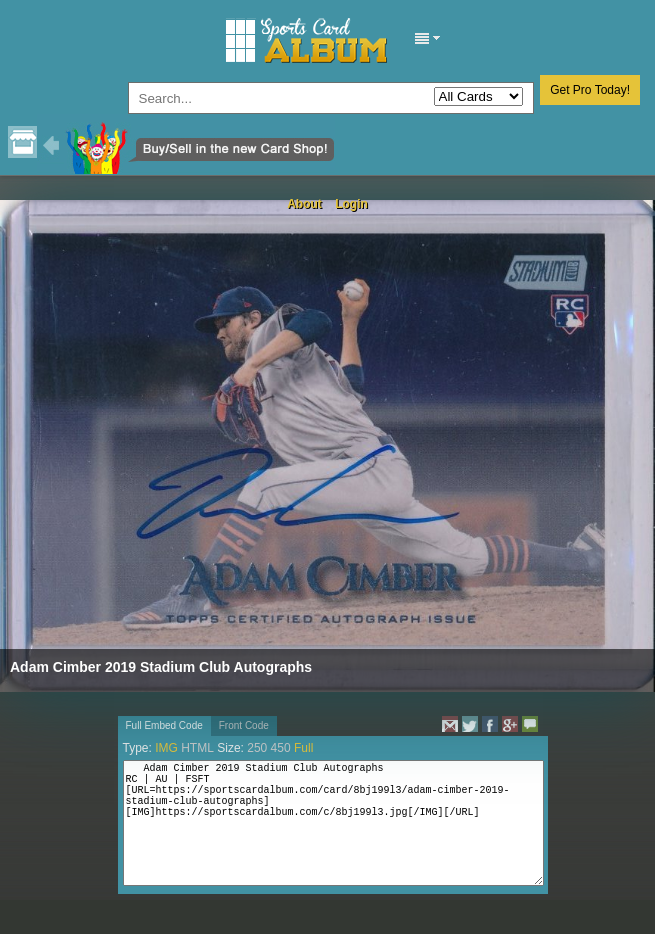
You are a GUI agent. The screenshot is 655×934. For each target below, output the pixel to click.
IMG (166, 748)
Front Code (244, 725)
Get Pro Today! (590, 90)
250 (257, 748)
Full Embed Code (164, 725)
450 (281, 748)
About (304, 204)
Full (303, 748)
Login (351, 204)
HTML (197, 748)
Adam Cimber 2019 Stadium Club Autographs (161, 667)
